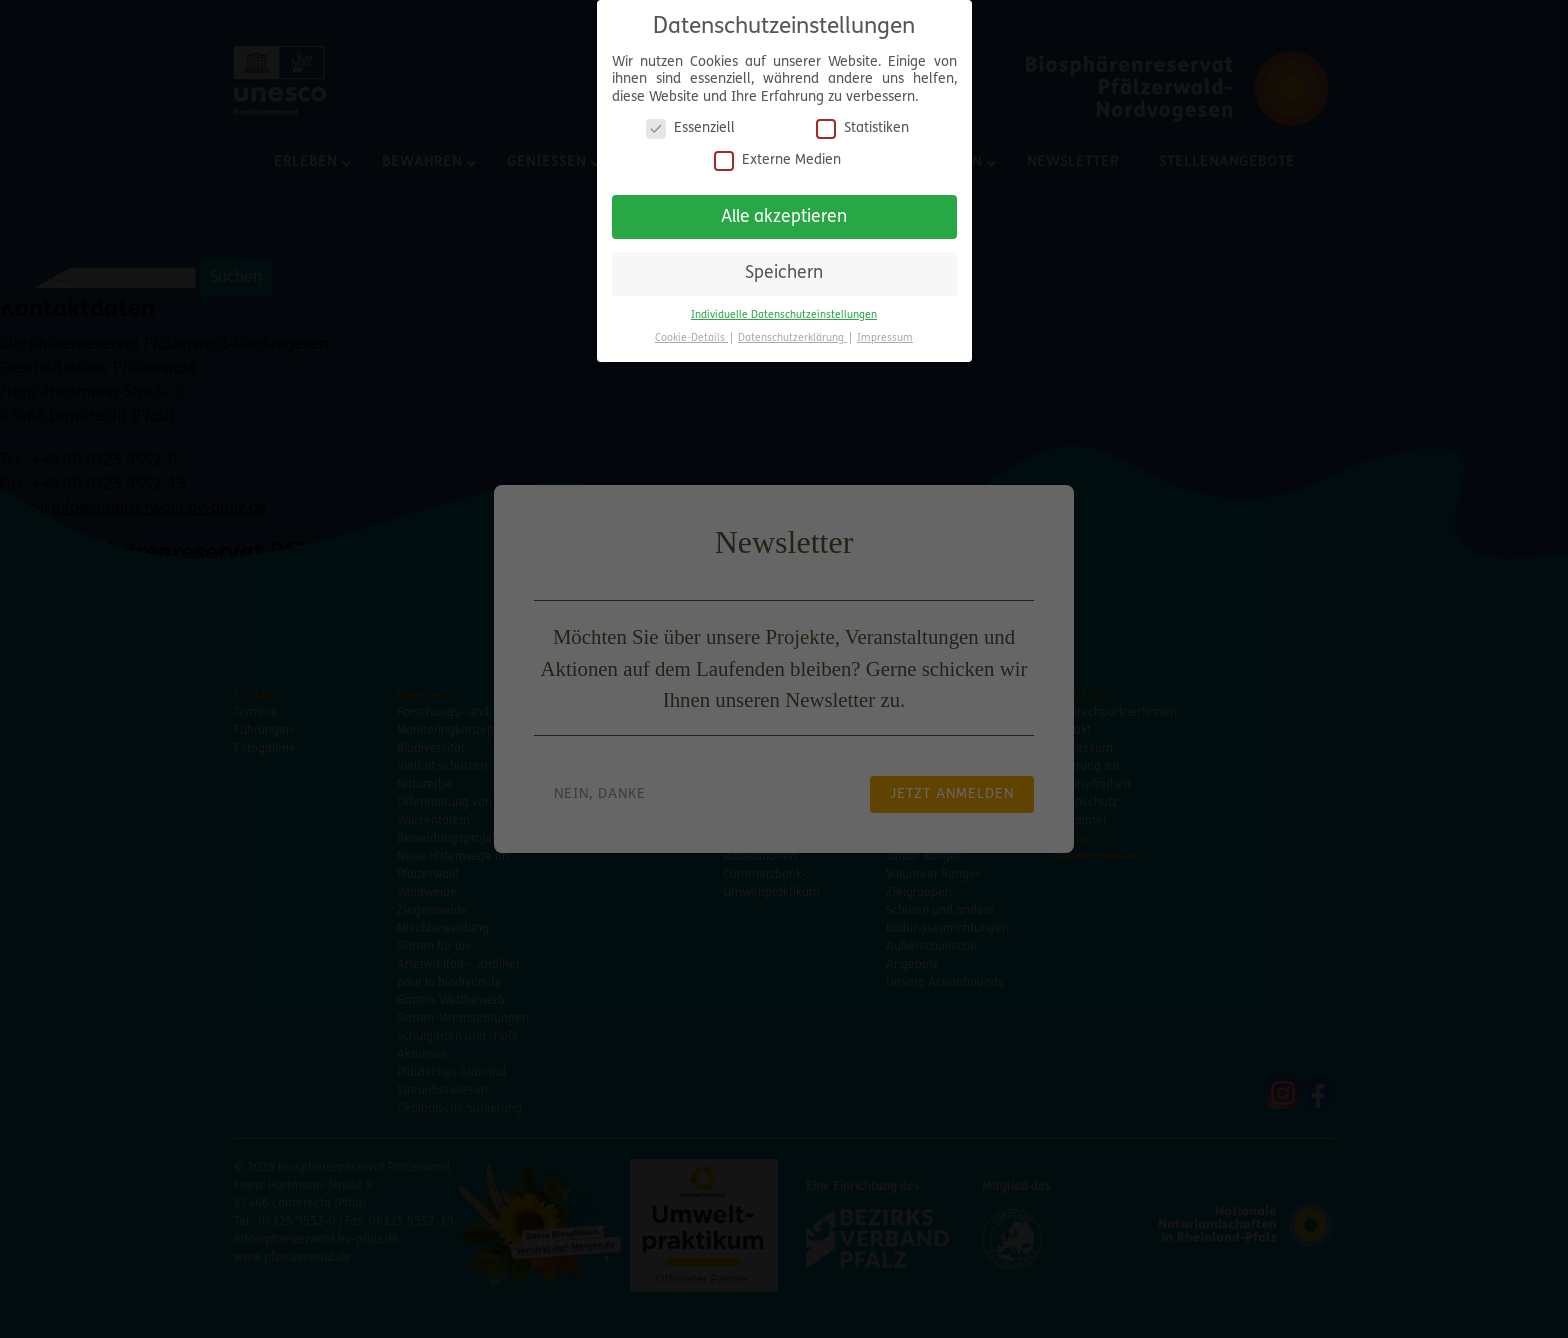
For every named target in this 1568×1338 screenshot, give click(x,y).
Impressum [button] (885, 326)
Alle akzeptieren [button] (784, 204)
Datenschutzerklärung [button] (792, 326)
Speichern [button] (784, 261)
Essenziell (690, 116)
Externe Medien (777, 148)
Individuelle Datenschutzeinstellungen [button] (784, 303)
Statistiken (862, 116)
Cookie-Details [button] (691, 326)
